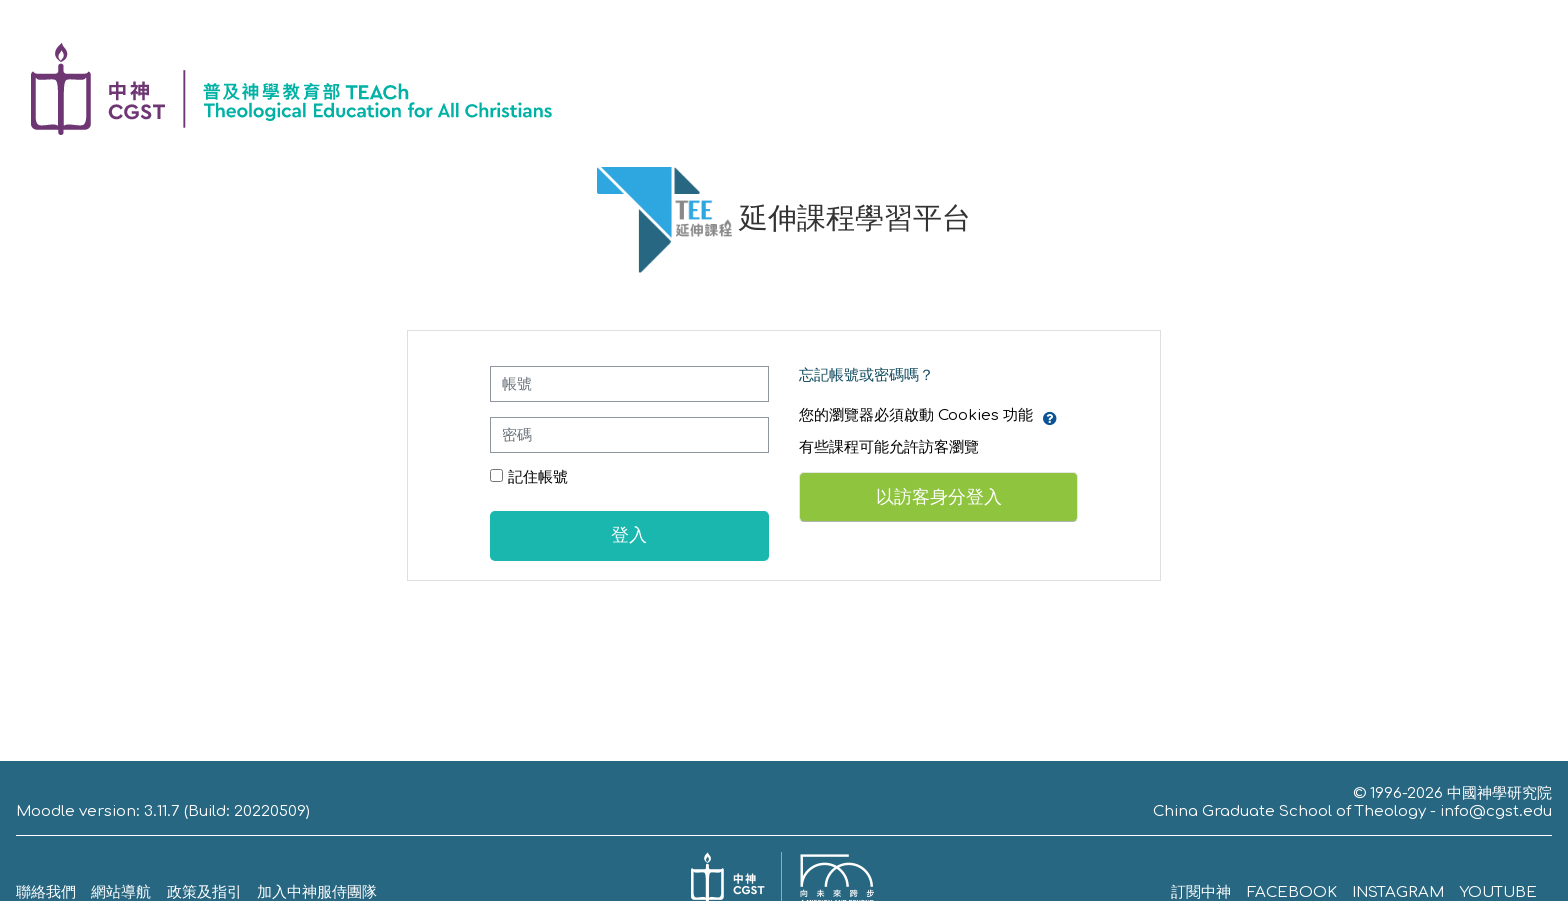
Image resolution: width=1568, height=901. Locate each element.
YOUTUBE (1498, 892)
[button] (1050, 415)
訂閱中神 (1201, 892)
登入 (629, 535)
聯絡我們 (46, 892)
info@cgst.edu (1496, 811)
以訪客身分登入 (939, 497)
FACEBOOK (1292, 892)
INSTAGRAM (1398, 892)
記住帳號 (538, 477)
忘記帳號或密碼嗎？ (866, 375)
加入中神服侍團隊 (317, 892)
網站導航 (121, 892)
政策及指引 (204, 892)
